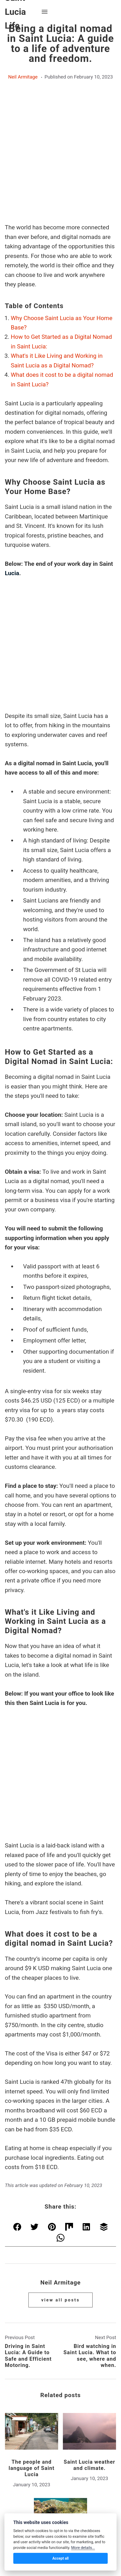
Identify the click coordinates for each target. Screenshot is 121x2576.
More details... (83, 2548)
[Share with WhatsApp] (60, 2106)
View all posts (60, 2166)
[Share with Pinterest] (51, 2095)
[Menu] (45, 12)
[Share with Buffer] (104, 2095)
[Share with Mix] (69, 2095)
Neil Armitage (23, 77)
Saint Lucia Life (60, 2503)
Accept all (60, 2558)
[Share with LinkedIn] (86, 2095)
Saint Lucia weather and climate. (90, 2332)
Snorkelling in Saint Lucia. (60, 2417)
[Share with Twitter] (34, 2095)
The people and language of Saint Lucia (32, 2335)
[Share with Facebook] (17, 2095)
